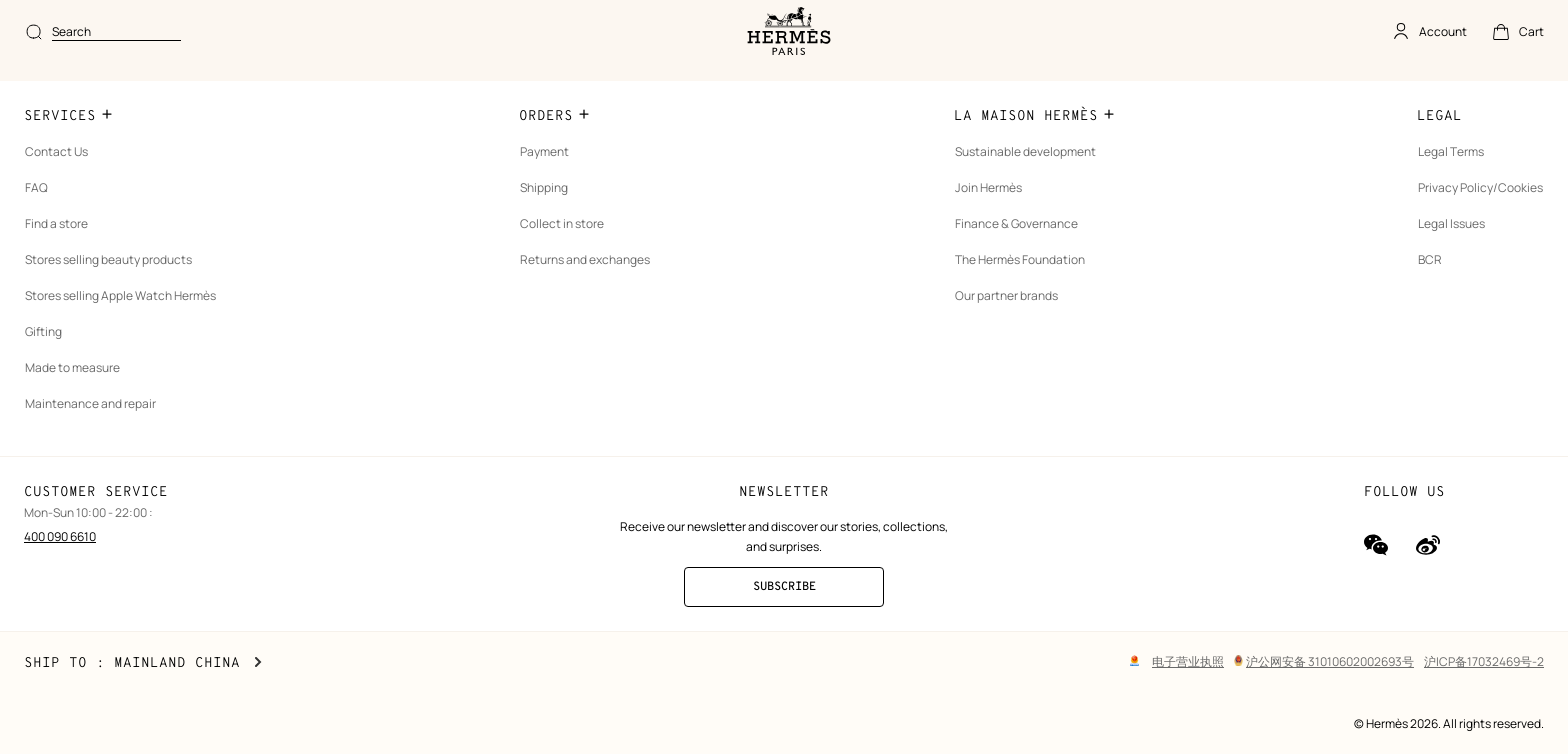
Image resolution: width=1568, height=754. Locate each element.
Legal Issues (1451, 252)
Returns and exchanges (591, 288)
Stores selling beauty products (108, 288)
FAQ (36, 216)
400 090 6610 (60, 565)
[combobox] (688, 32)
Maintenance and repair (90, 432)
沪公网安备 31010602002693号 (1324, 661)
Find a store (56, 252)
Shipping (550, 216)
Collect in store (568, 252)
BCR (1430, 288)
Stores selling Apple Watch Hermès (120, 324)
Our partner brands (1017, 324)
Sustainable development (1036, 180)
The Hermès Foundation (1031, 288)
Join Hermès (999, 216)
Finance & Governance (1027, 252)
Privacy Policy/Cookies (1480, 216)
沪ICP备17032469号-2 (1484, 661)
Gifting (43, 360)
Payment (550, 180)
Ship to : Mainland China (143, 663)
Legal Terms (1451, 180)
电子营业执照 (1188, 661)
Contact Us (56, 180)
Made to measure (72, 396)
